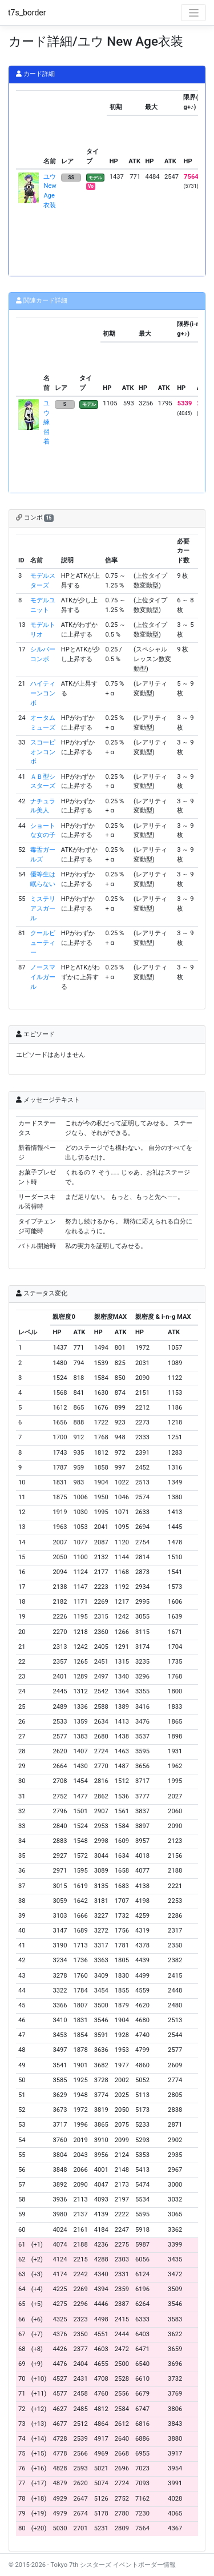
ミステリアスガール (42, 908)
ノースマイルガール (42, 977)
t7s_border (27, 12)
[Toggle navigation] (193, 12)
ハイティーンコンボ (42, 693)
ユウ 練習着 (46, 422)
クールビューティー (42, 942)
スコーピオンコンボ (42, 752)
